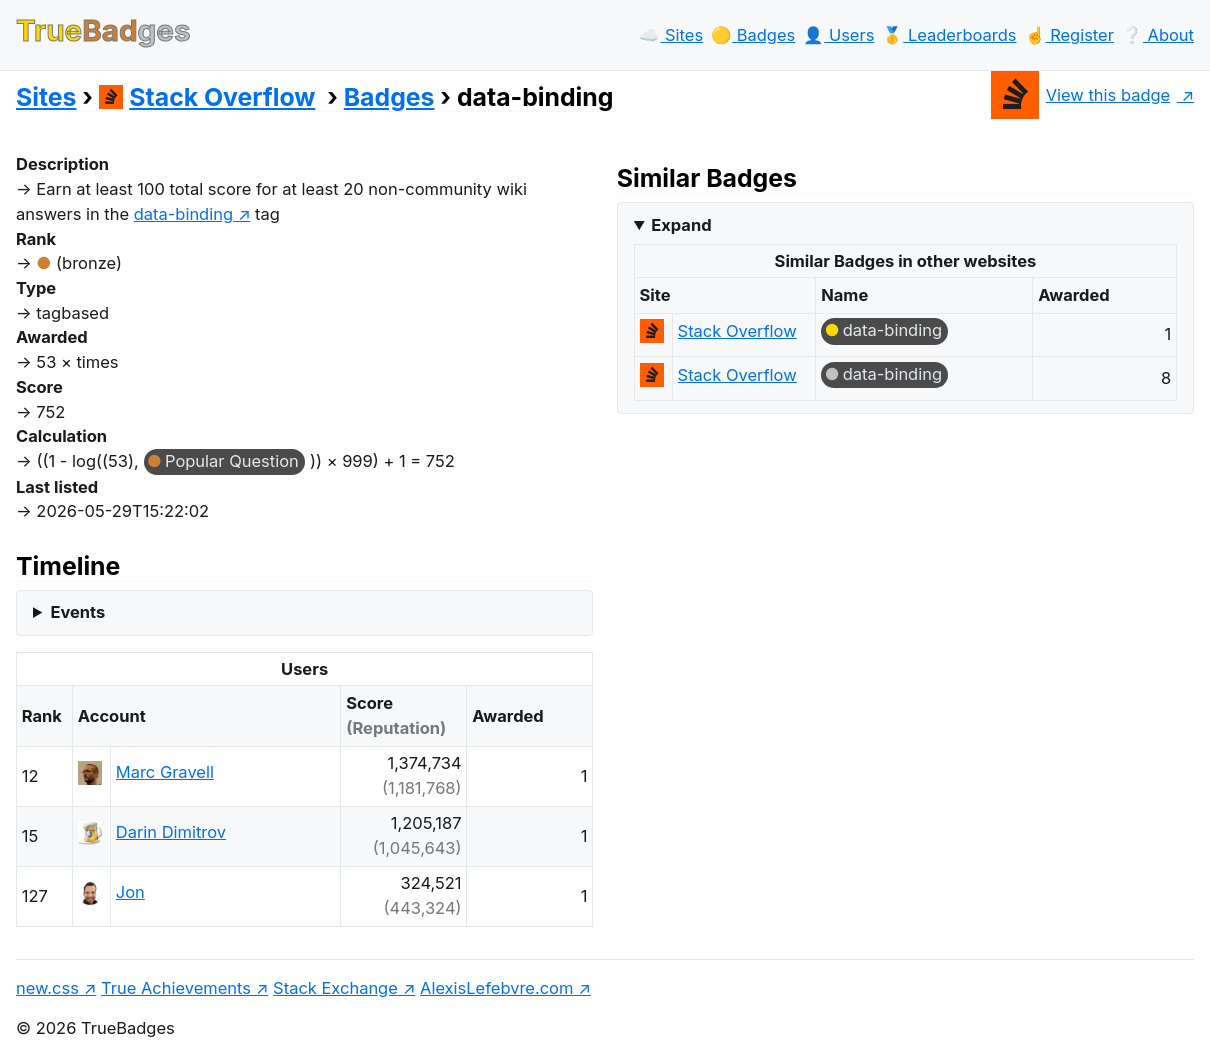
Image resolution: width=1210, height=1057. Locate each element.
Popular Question (232, 461)
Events (77, 612)
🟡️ (753, 35)
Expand (681, 225)
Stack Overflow (207, 97)
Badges (389, 97)
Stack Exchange (335, 988)
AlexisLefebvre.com (496, 988)
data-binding (892, 330)
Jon (130, 892)
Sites (46, 97)
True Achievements (176, 988)
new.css (47, 988)
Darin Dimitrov (171, 832)
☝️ (1069, 35)
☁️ (671, 35)
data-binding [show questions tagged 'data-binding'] (183, 214)
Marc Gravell (165, 772)
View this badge (1080, 95)
